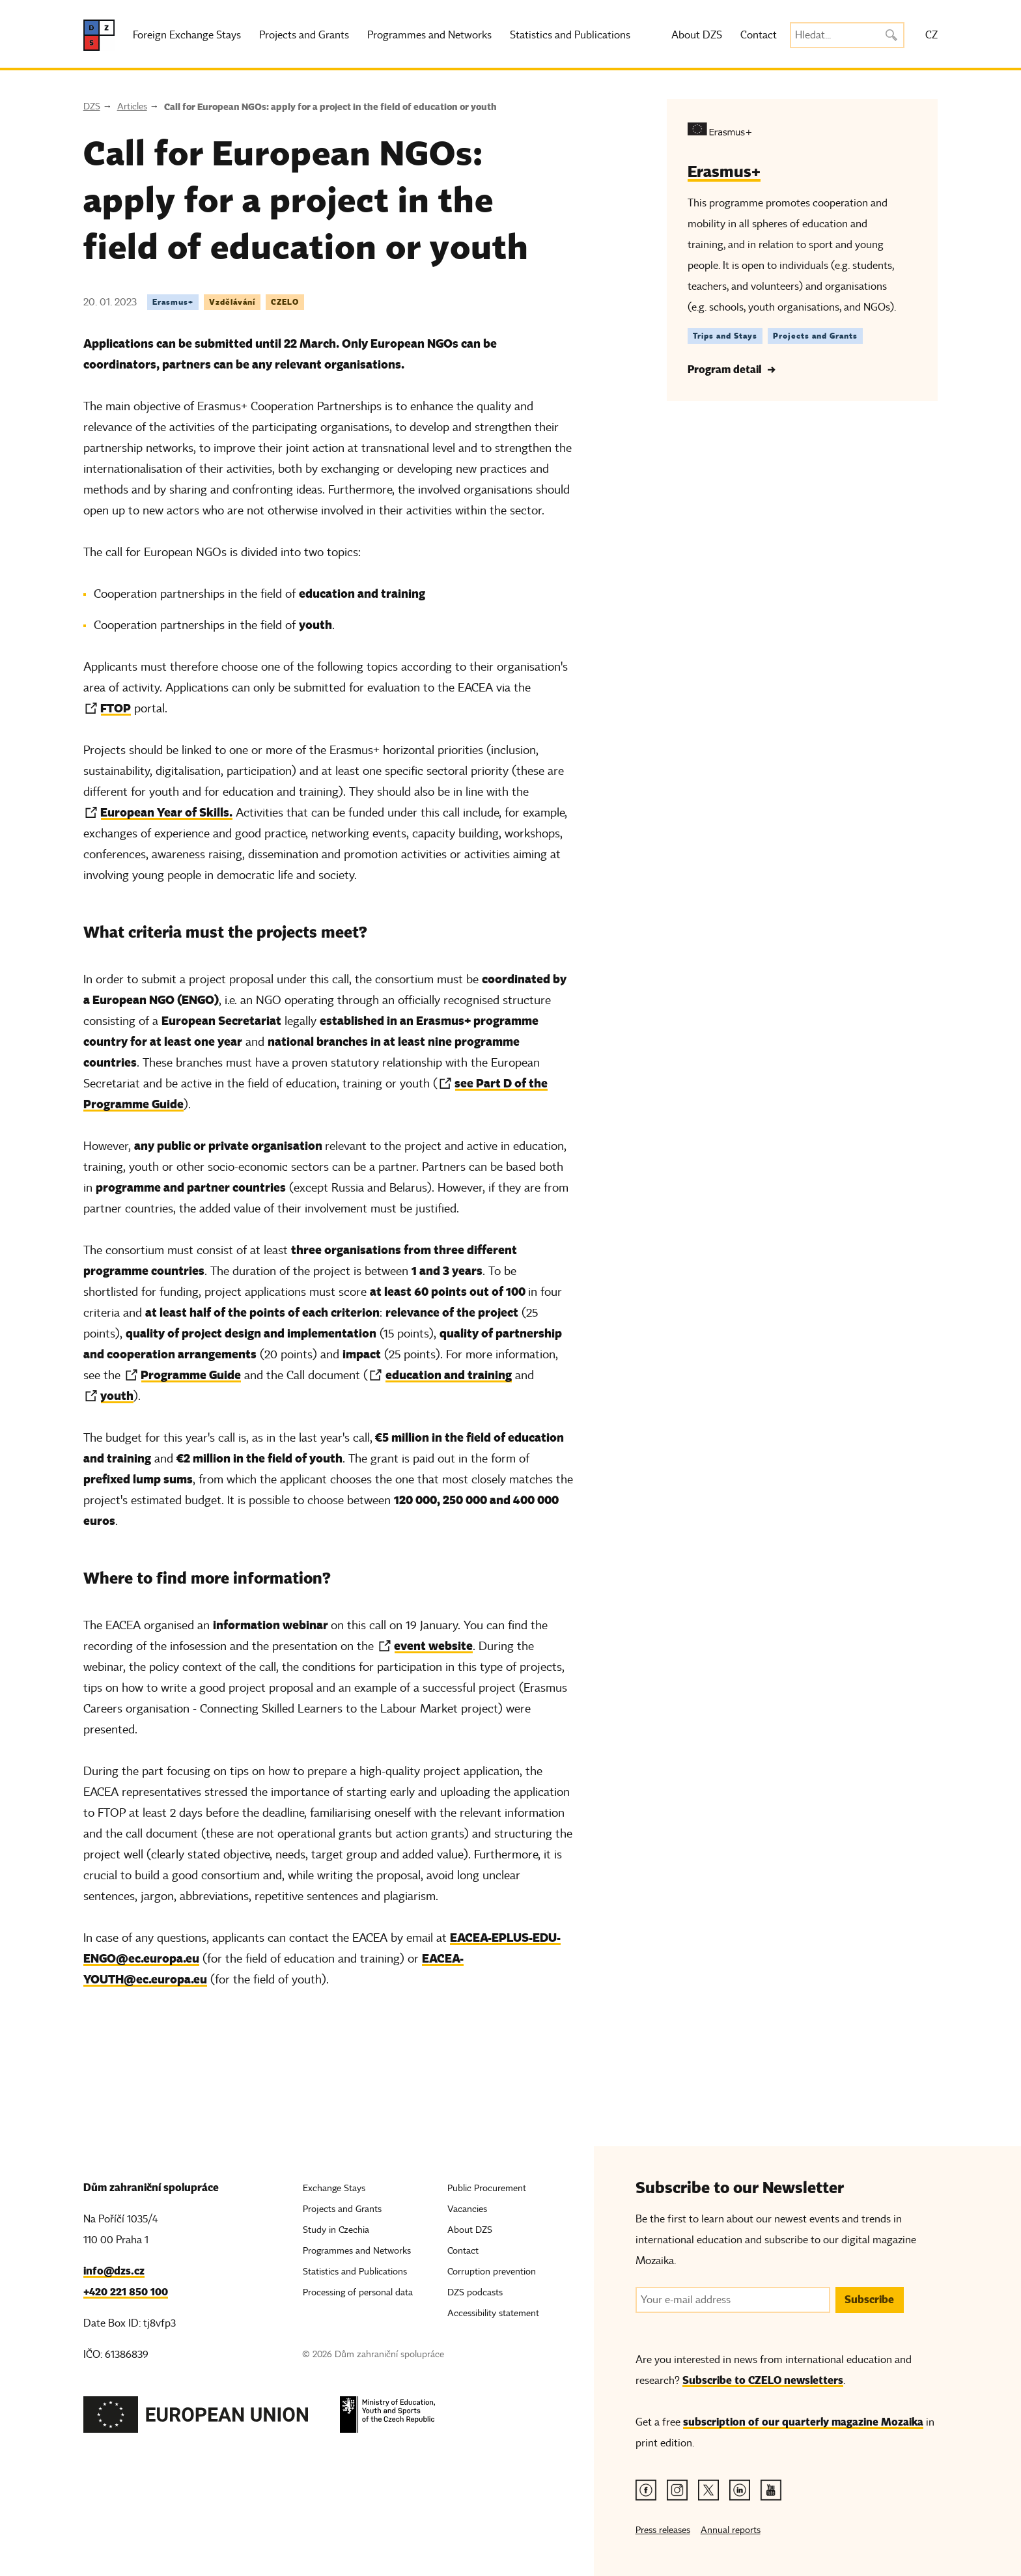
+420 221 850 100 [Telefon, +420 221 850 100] (125, 2292)
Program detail (724, 369)
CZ (931, 35)
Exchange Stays (334, 2188)
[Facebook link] (646, 2490)
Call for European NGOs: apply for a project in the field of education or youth (330, 107)
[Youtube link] (771, 2490)
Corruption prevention (491, 2271)
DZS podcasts (475, 2292)
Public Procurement (486, 2188)
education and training (448, 1374)
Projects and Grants (304, 35)
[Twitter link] (708, 2490)
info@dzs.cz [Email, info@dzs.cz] (114, 2271)
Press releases (663, 2530)
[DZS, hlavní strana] (99, 35)
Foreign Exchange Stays (187, 35)
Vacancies (467, 2209)
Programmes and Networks (429, 35)
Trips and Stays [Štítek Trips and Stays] (725, 336)
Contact (758, 35)
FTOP (115, 708)
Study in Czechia (336, 2229)
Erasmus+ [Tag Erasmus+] (172, 302)
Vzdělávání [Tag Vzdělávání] (232, 302)
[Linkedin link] (739, 2490)
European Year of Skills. (166, 812)
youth (116, 1395)
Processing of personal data (358, 2292)
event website (433, 1645)
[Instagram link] (677, 2490)
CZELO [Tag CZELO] (285, 302)
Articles (132, 106)
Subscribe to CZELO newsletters (762, 2380)
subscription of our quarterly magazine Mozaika (803, 2422)
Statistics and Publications (570, 35)
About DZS (696, 35)
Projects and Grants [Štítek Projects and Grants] (815, 336)
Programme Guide (191, 1374)
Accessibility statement (493, 2313)
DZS (91, 106)
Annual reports (731, 2530)
